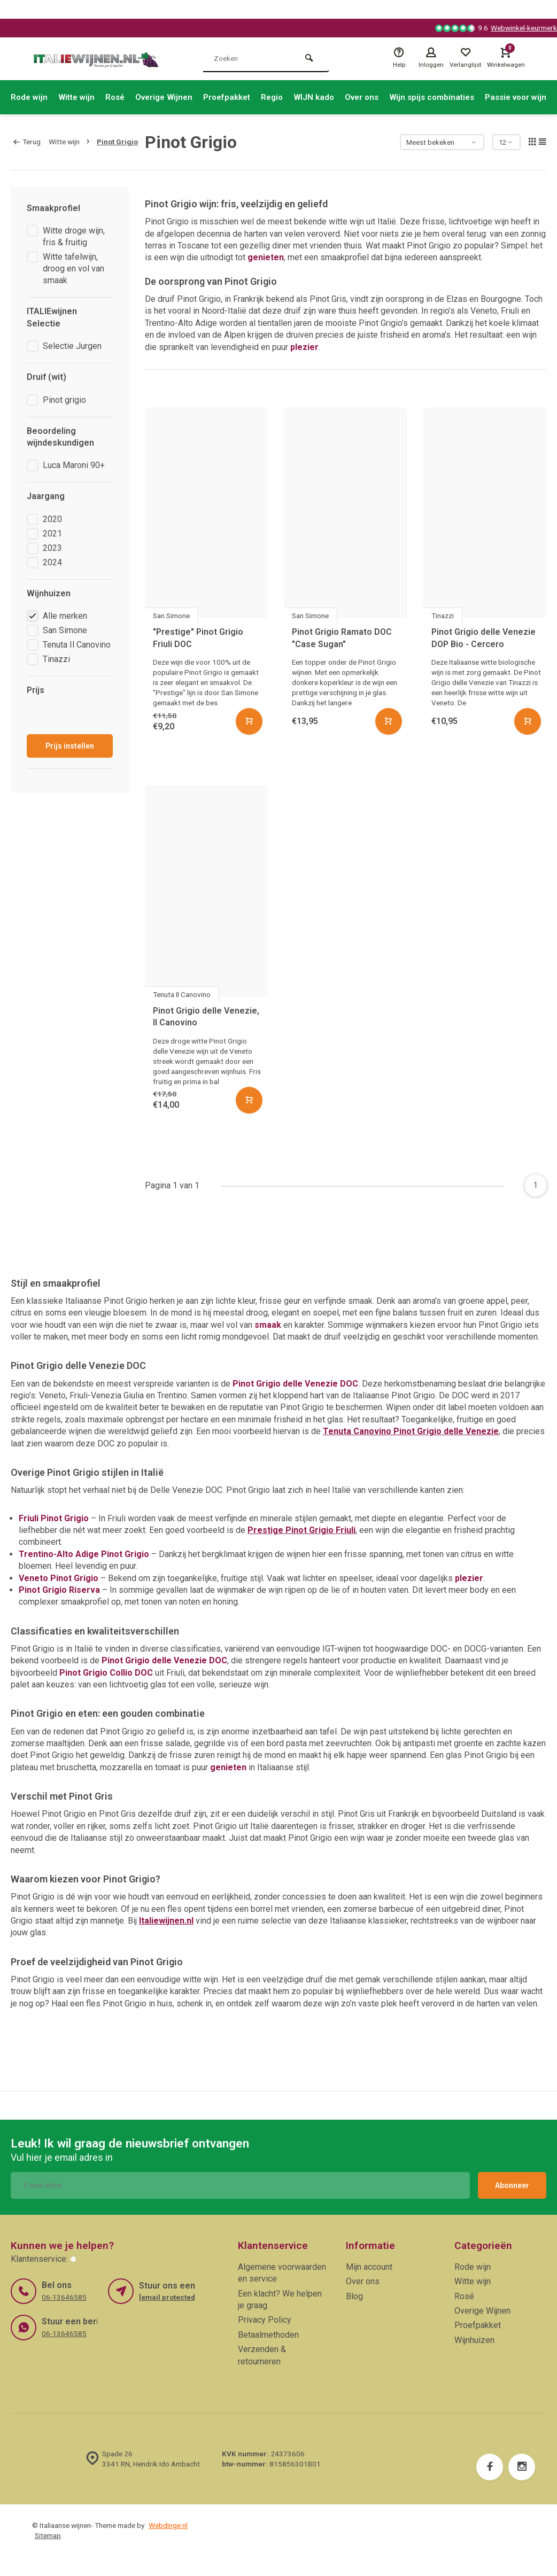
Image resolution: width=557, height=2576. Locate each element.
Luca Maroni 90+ (74, 465)
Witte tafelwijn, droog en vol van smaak (73, 268)
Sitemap (48, 2535)
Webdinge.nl (168, 2525)
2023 (52, 548)
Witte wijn (79, 97)
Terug (27, 141)
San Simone (65, 630)
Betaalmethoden (268, 2335)
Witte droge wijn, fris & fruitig (74, 236)
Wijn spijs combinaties (454, 97)
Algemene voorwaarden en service (282, 2273)
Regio (286, 97)
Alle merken (65, 616)
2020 (52, 519)
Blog (354, 2296)
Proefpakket (239, 97)
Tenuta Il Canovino (77, 645)
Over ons (380, 97)
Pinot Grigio (117, 141)
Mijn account (369, 2267)
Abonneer (512, 2185)
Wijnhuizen (474, 2340)
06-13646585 (64, 2297)
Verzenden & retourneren (262, 2355)
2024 (52, 562)
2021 (52, 533)
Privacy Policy (264, 2320)
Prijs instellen (69, 746)
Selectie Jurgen (72, 346)
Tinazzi (56, 659)
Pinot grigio (64, 400)
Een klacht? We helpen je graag (280, 2299)
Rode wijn (30, 97)
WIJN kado (330, 97)
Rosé (120, 97)
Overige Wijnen (172, 97)
